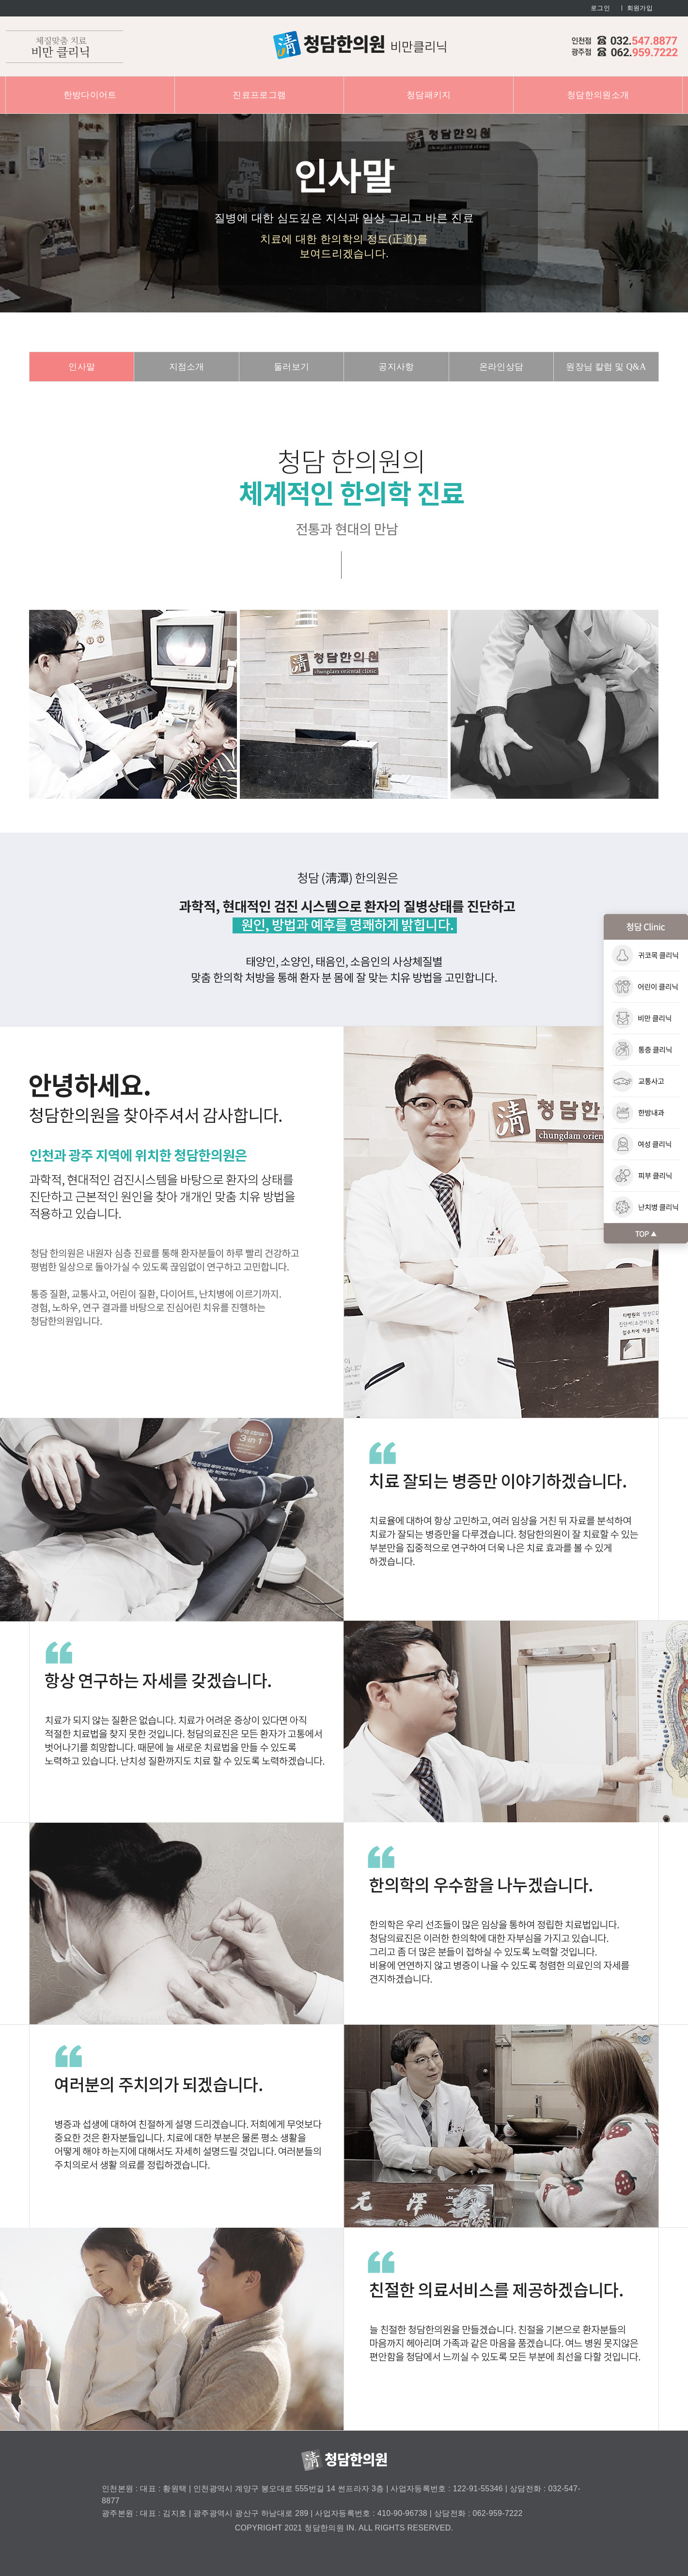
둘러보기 (291, 367)
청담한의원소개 (598, 95)
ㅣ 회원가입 (636, 8)
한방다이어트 (90, 95)
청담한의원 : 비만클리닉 (360, 45)
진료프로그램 (259, 95)
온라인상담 (501, 367)
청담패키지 (429, 95)
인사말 (81, 367)
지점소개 (186, 367)
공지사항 (396, 367)
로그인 (600, 8)
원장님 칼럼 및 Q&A (606, 367)
